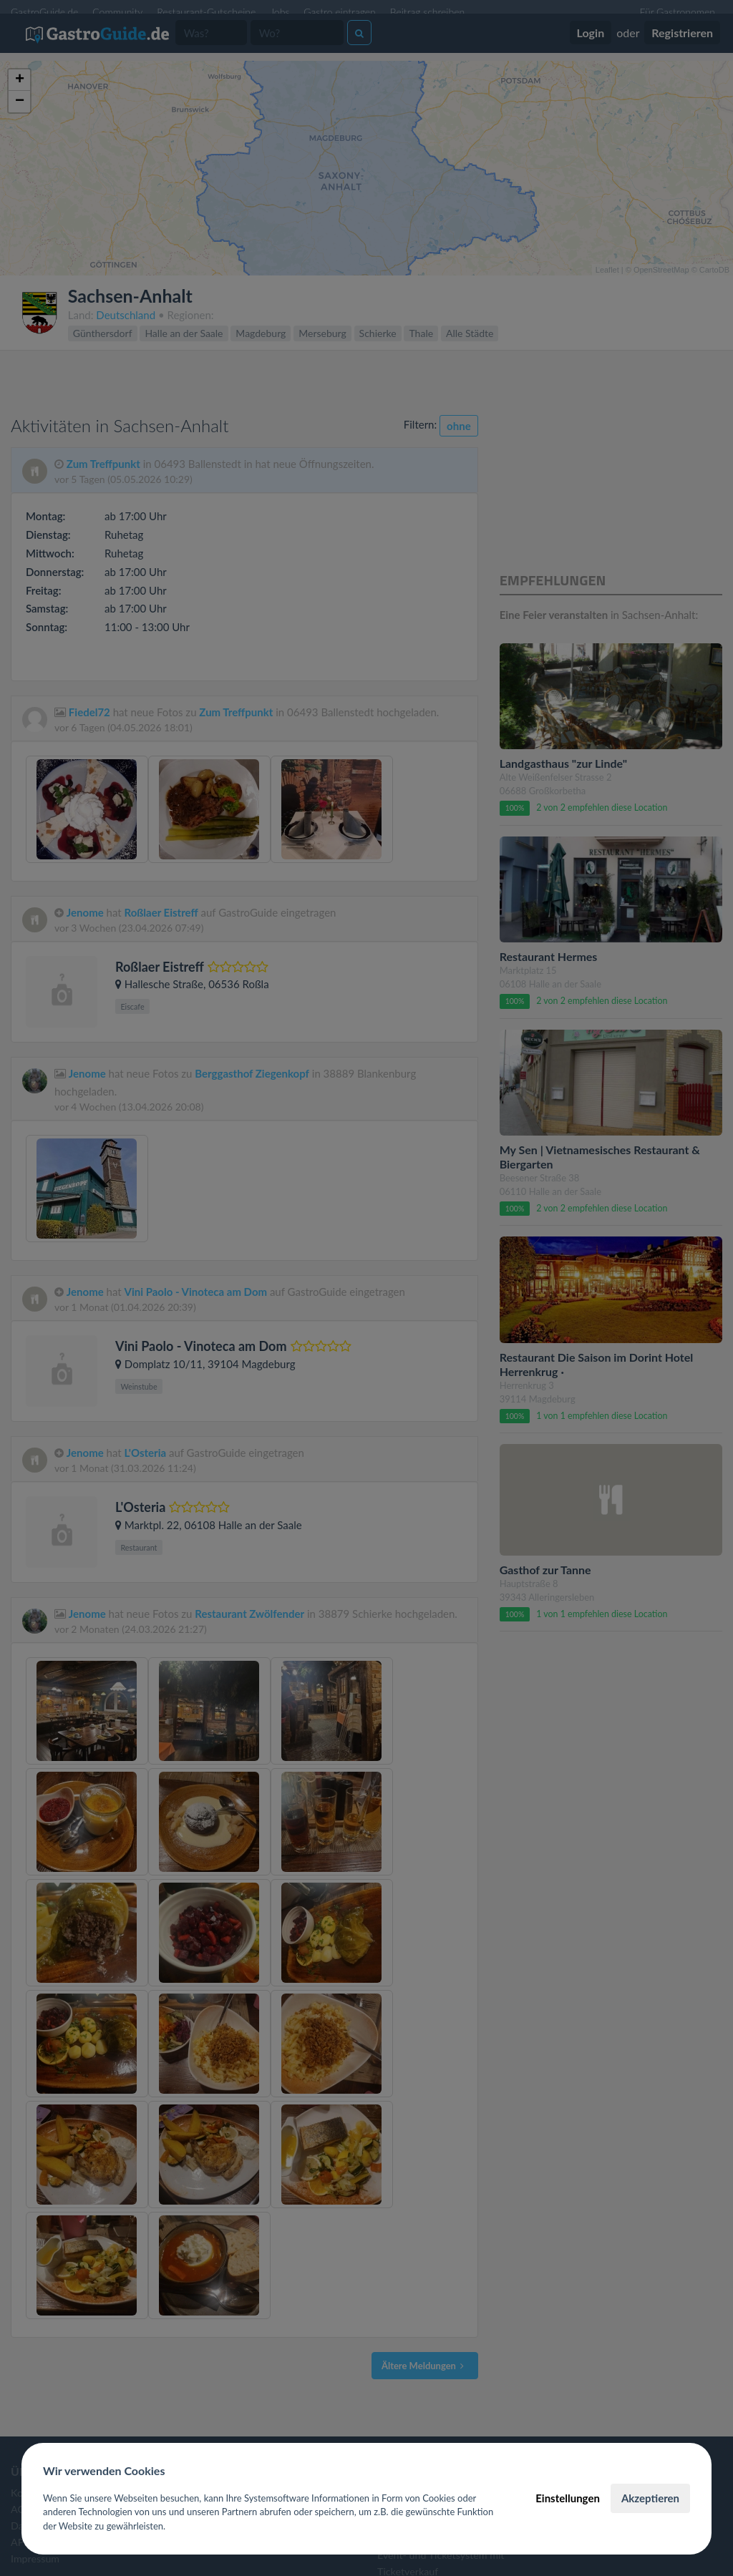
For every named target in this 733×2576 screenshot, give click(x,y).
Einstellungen (567, 2498)
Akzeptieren (650, 2498)
